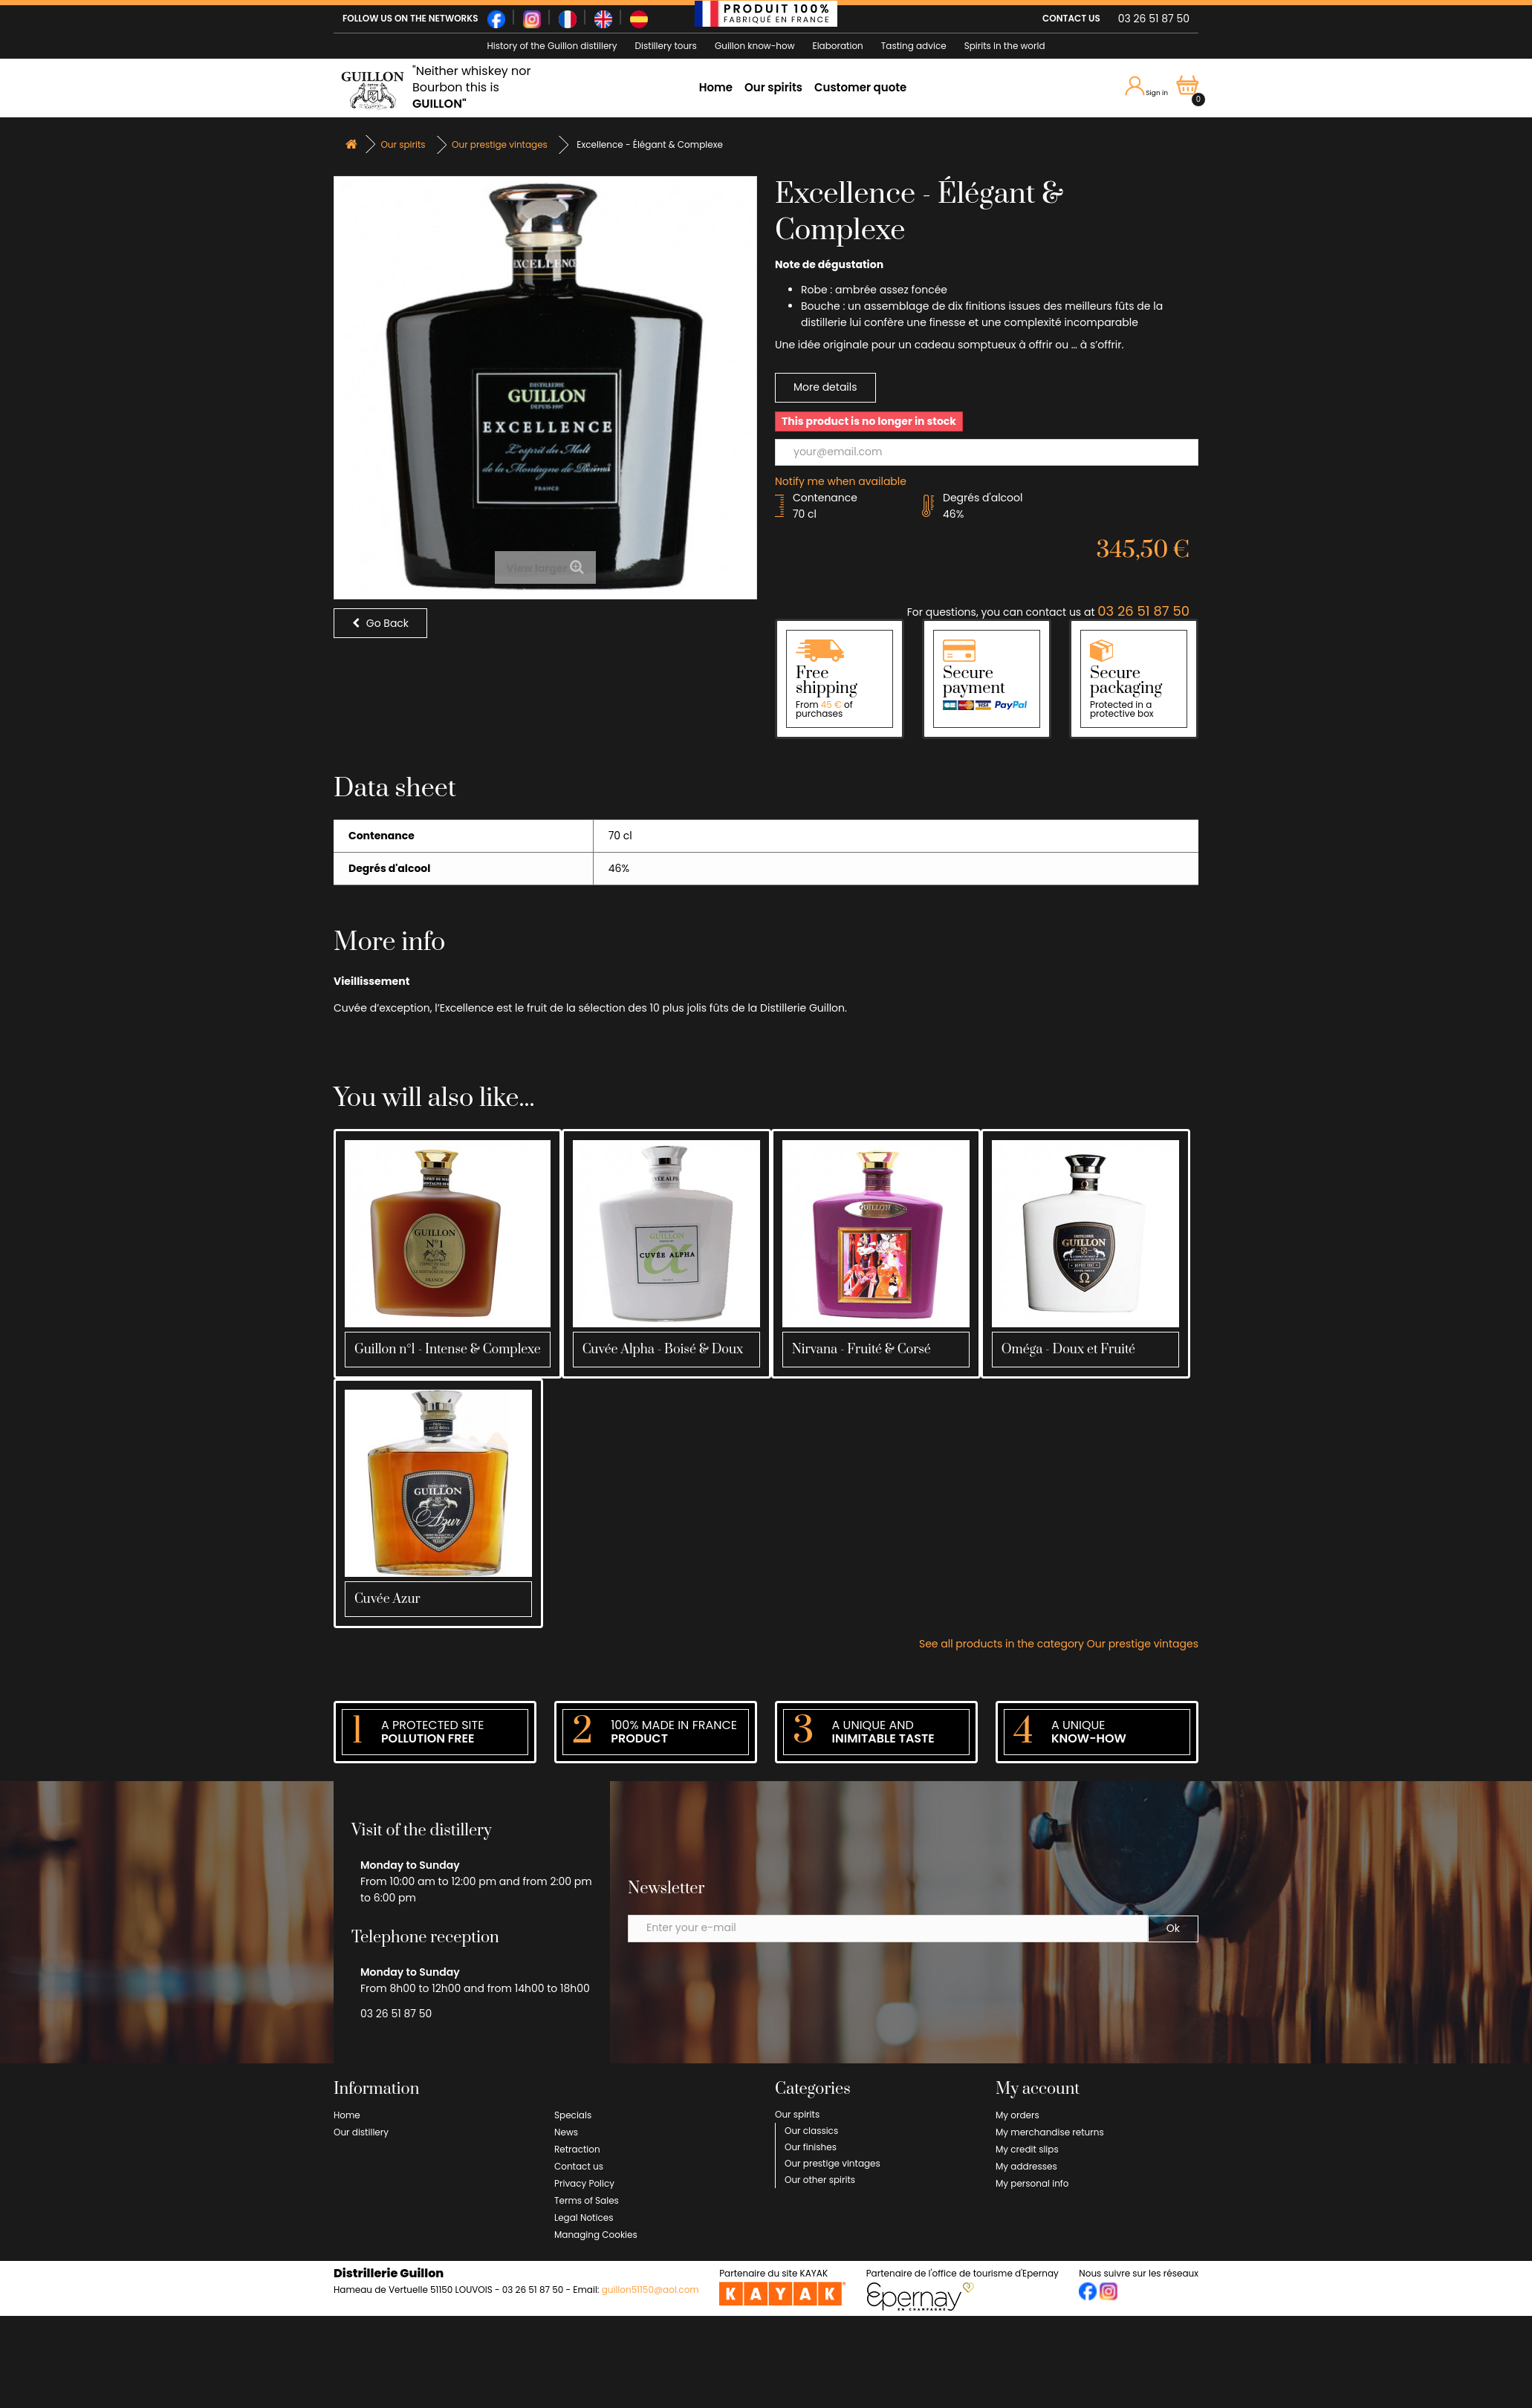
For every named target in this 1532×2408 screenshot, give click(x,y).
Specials (572, 2115)
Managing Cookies (595, 2234)
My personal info (1032, 2183)
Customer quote (860, 87)
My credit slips (1027, 2149)
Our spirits (773, 87)
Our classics (811, 2130)
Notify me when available (840, 481)
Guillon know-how (755, 45)
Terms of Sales (586, 2200)
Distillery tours (666, 45)
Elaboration (838, 45)
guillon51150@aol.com (650, 2289)
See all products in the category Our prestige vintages (1058, 1643)
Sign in (1147, 87)
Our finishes (811, 2147)
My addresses (1026, 2166)
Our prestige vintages (832, 2163)
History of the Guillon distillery (552, 45)
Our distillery (361, 2132)
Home (716, 87)
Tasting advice (914, 45)
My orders (1017, 2115)
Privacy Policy (584, 2183)
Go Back (380, 623)
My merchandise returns (1050, 2132)
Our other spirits (820, 2179)
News (566, 2132)
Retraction (577, 2149)
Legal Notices (583, 2217)
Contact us (578, 2166)
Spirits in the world (1004, 45)
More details (825, 387)
